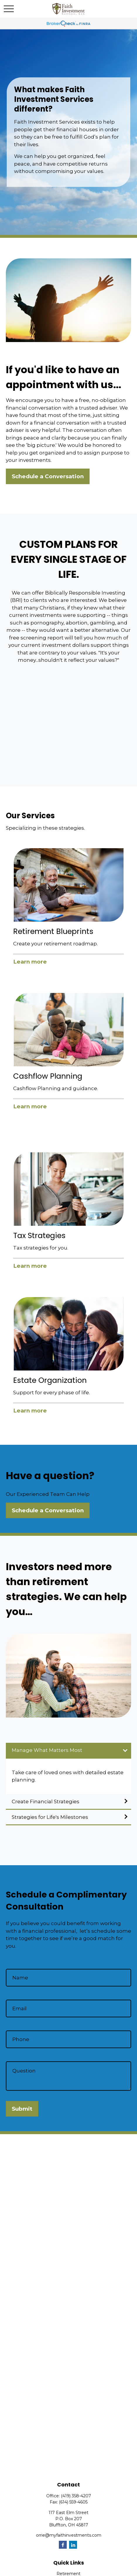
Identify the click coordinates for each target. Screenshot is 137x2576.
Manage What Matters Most (47, 1750)
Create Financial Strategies (45, 1801)
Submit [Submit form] (22, 2108)
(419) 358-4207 (76, 2495)
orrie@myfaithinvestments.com (68, 2535)
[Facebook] (63, 2545)
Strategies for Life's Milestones (50, 1817)
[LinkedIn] (73, 2545)
